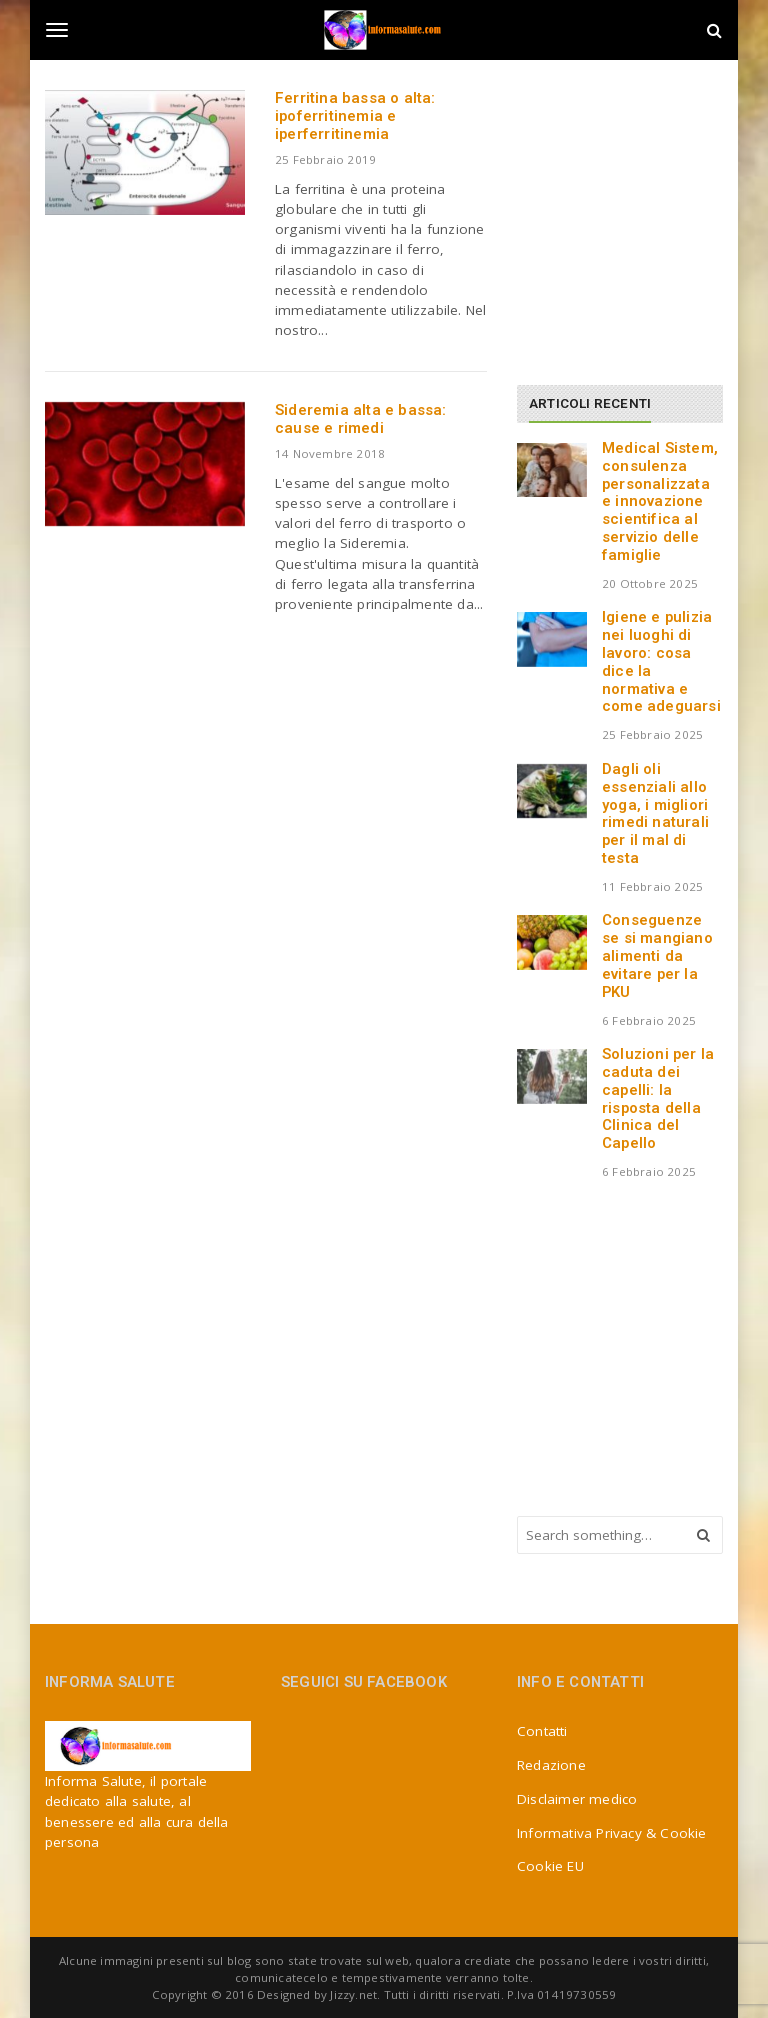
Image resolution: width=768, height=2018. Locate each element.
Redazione (551, 1765)
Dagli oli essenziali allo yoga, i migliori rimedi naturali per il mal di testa (655, 813)
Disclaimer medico (577, 1799)
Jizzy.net (353, 1994)
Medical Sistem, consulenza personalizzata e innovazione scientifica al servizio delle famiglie (660, 501)
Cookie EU (550, 1866)
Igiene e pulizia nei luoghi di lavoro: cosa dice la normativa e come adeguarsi (661, 661)
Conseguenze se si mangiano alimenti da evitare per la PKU (657, 955)
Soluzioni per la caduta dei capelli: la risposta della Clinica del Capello (658, 1098)
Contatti (542, 1731)
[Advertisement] (642, 215)
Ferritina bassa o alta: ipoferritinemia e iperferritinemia (355, 116)
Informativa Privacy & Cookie (612, 1833)
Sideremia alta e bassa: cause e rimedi (361, 419)
